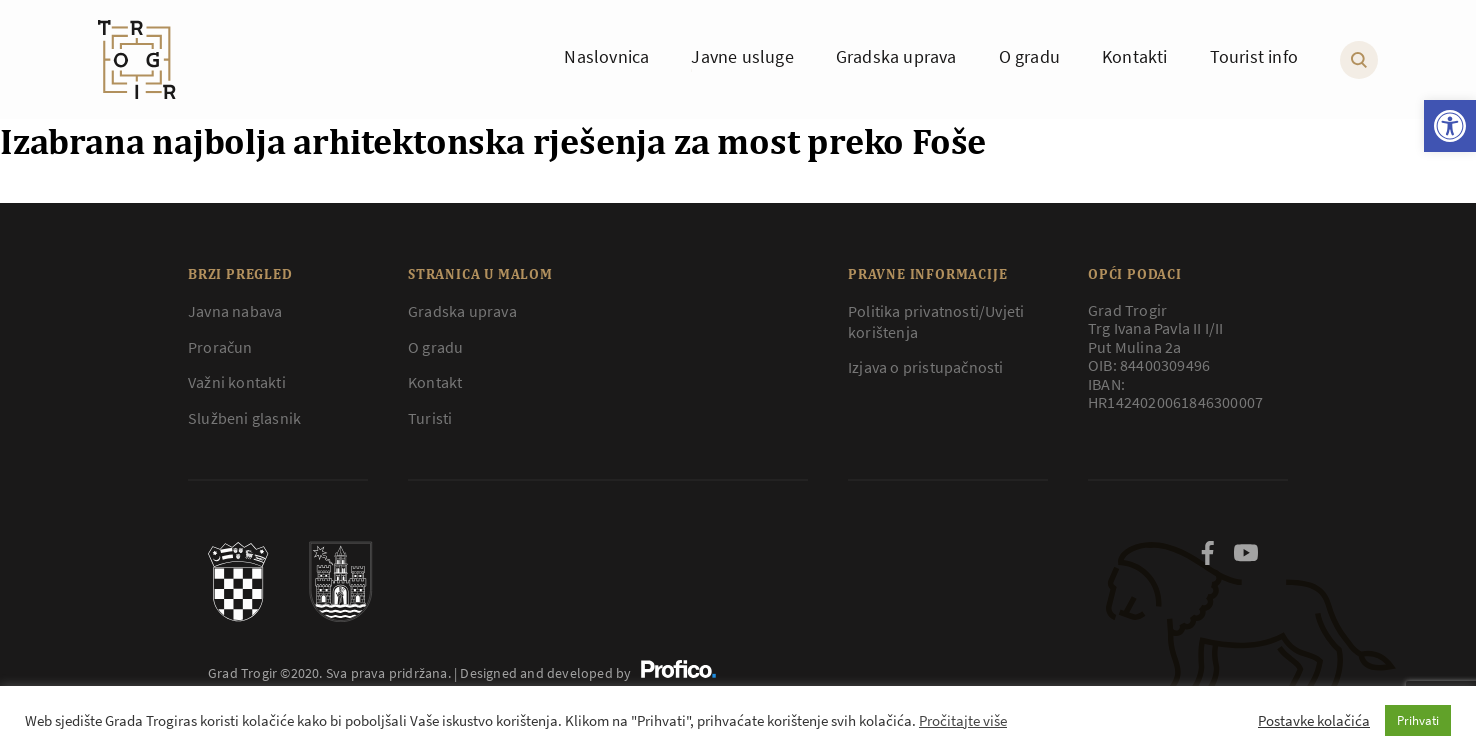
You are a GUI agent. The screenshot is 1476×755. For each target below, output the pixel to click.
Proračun (220, 347)
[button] (1450, 126)
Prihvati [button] (1418, 720)
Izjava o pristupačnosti (926, 367)
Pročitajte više (963, 721)
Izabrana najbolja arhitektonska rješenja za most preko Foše (493, 141)
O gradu (435, 347)
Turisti (430, 418)
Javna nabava (235, 311)
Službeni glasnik (244, 418)
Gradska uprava (462, 311)
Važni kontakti (237, 382)
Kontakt (435, 382)
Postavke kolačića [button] (1314, 721)
